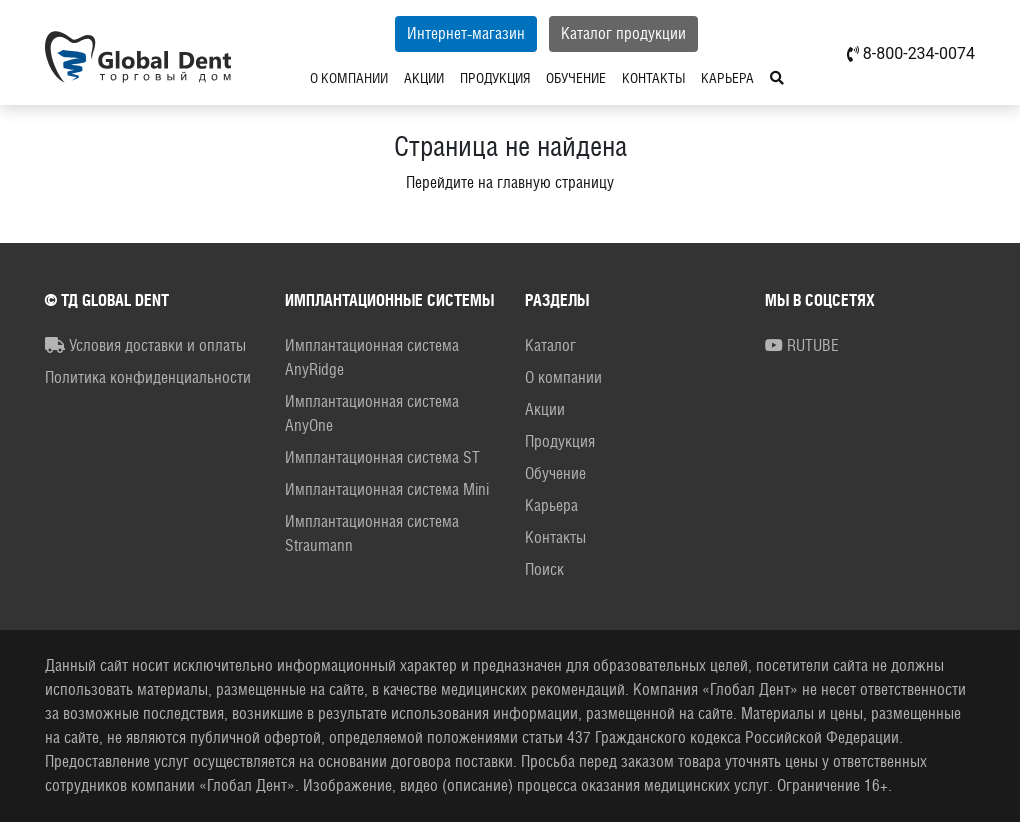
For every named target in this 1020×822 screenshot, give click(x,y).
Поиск (544, 569)
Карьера (727, 78)
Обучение (576, 78)
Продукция (495, 78)
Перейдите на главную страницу (510, 182)
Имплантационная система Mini (387, 489)
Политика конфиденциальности (148, 377)
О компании (349, 78)
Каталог (550, 345)
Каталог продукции (623, 33)
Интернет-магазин (466, 33)
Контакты (653, 78)
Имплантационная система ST (382, 457)
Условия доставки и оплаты (145, 345)
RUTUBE (802, 345)
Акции (424, 78)
